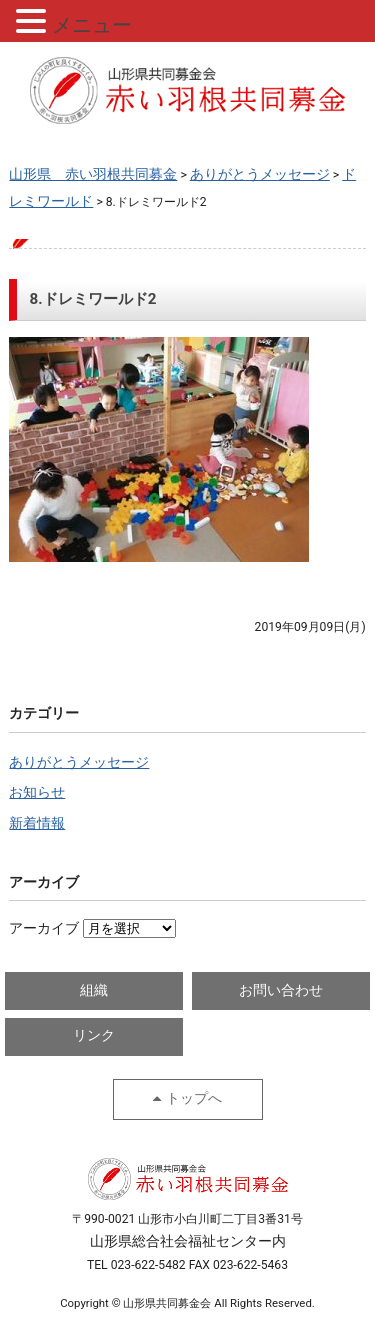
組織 (94, 990)
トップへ (194, 1098)
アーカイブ (44, 928)
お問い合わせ (281, 990)
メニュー (92, 25)
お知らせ (37, 792)
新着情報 (37, 823)
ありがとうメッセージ (79, 762)
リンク (94, 1035)
